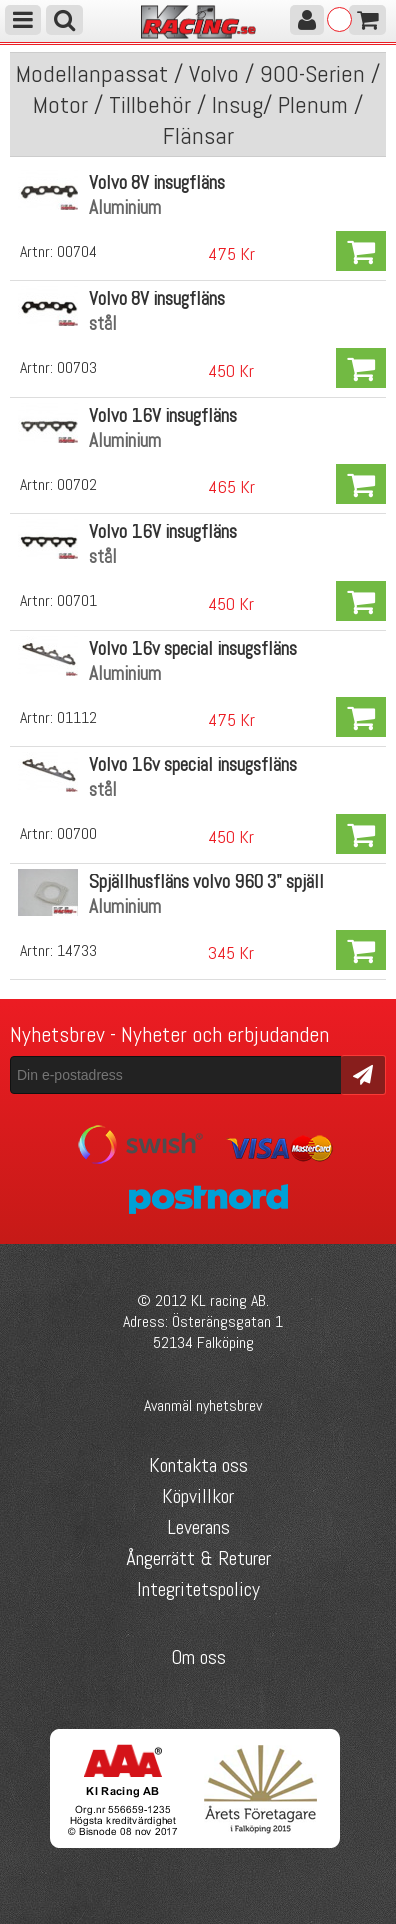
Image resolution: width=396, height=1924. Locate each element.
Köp (361, 251)
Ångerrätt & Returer (198, 1558)
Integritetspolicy (198, 1589)
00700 (77, 833)
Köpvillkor (198, 1496)
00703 (77, 367)
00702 (77, 484)
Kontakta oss (198, 1465)
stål (103, 323)
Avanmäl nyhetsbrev (203, 1405)
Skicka (363, 1073)
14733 (77, 950)
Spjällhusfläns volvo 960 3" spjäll (206, 881)
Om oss (198, 1657)
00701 (77, 600)
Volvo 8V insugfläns (157, 182)
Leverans (198, 1527)
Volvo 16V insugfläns (163, 415)
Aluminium (125, 207)
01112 (77, 717)
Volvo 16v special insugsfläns (193, 648)
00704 (77, 251)
